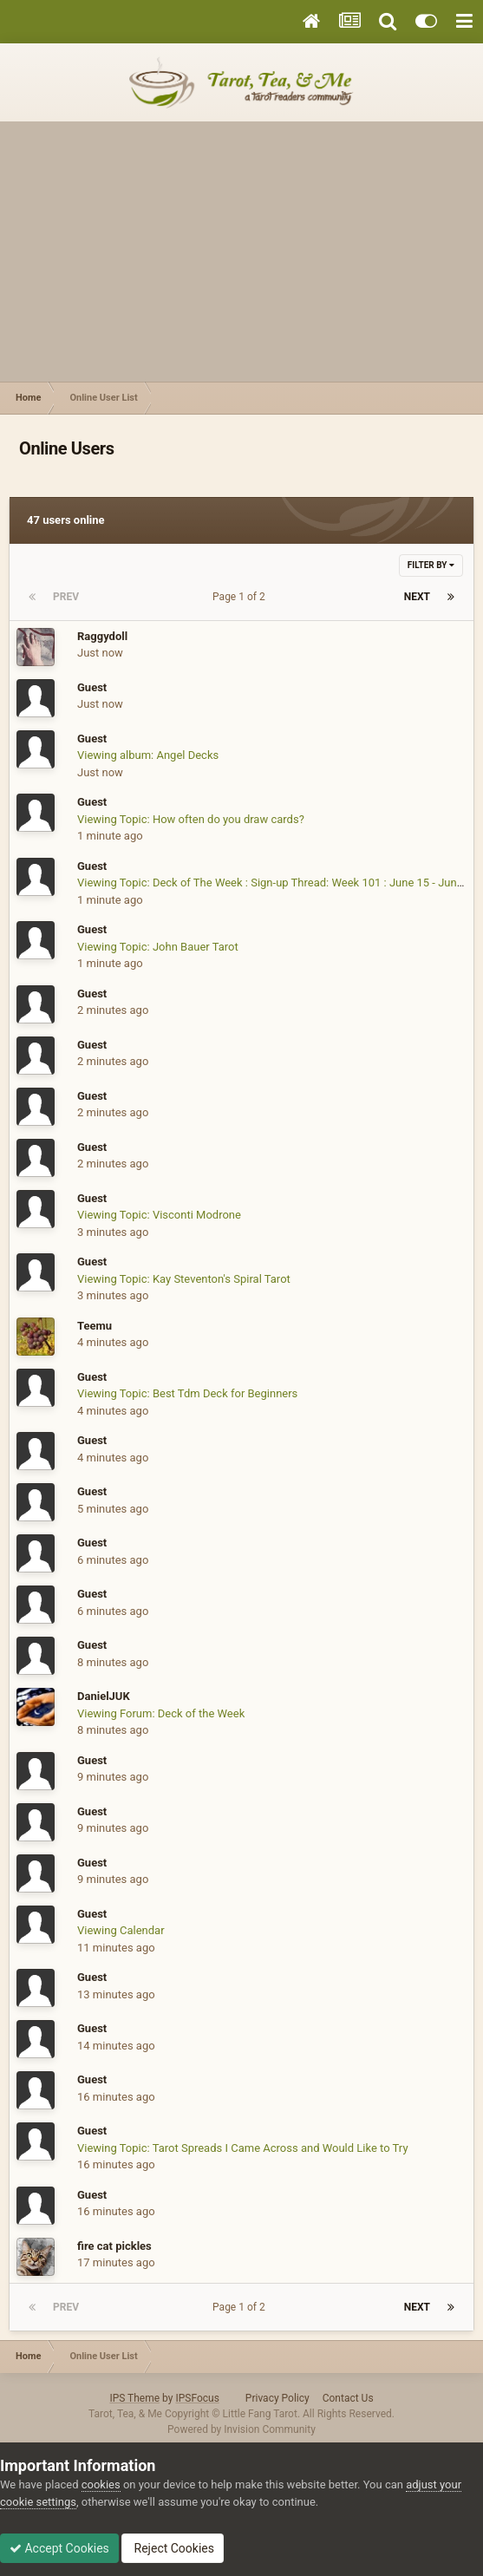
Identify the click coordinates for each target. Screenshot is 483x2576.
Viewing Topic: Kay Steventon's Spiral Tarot (183, 1278)
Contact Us (348, 2398)
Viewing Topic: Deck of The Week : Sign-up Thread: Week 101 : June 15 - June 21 (277, 882)
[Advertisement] (241, 251)
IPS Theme (134, 2398)
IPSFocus (197, 2398)
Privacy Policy (277, 2398)
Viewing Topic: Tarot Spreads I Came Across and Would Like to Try (242, 2147)
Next (417, 597)
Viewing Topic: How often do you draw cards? (190, 819)
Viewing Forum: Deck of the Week (161, 1713)
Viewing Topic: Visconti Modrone (159, 1214)
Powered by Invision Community (241, 2429)
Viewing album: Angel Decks (148, 755)
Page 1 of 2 (241, 597)
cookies (101, 2484)
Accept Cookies (59, 2548)
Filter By (431, 565)
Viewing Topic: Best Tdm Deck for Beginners (187, 1393)
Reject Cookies (172, 2548)
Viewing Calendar (121, 1930)
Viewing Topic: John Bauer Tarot (157, 946)
